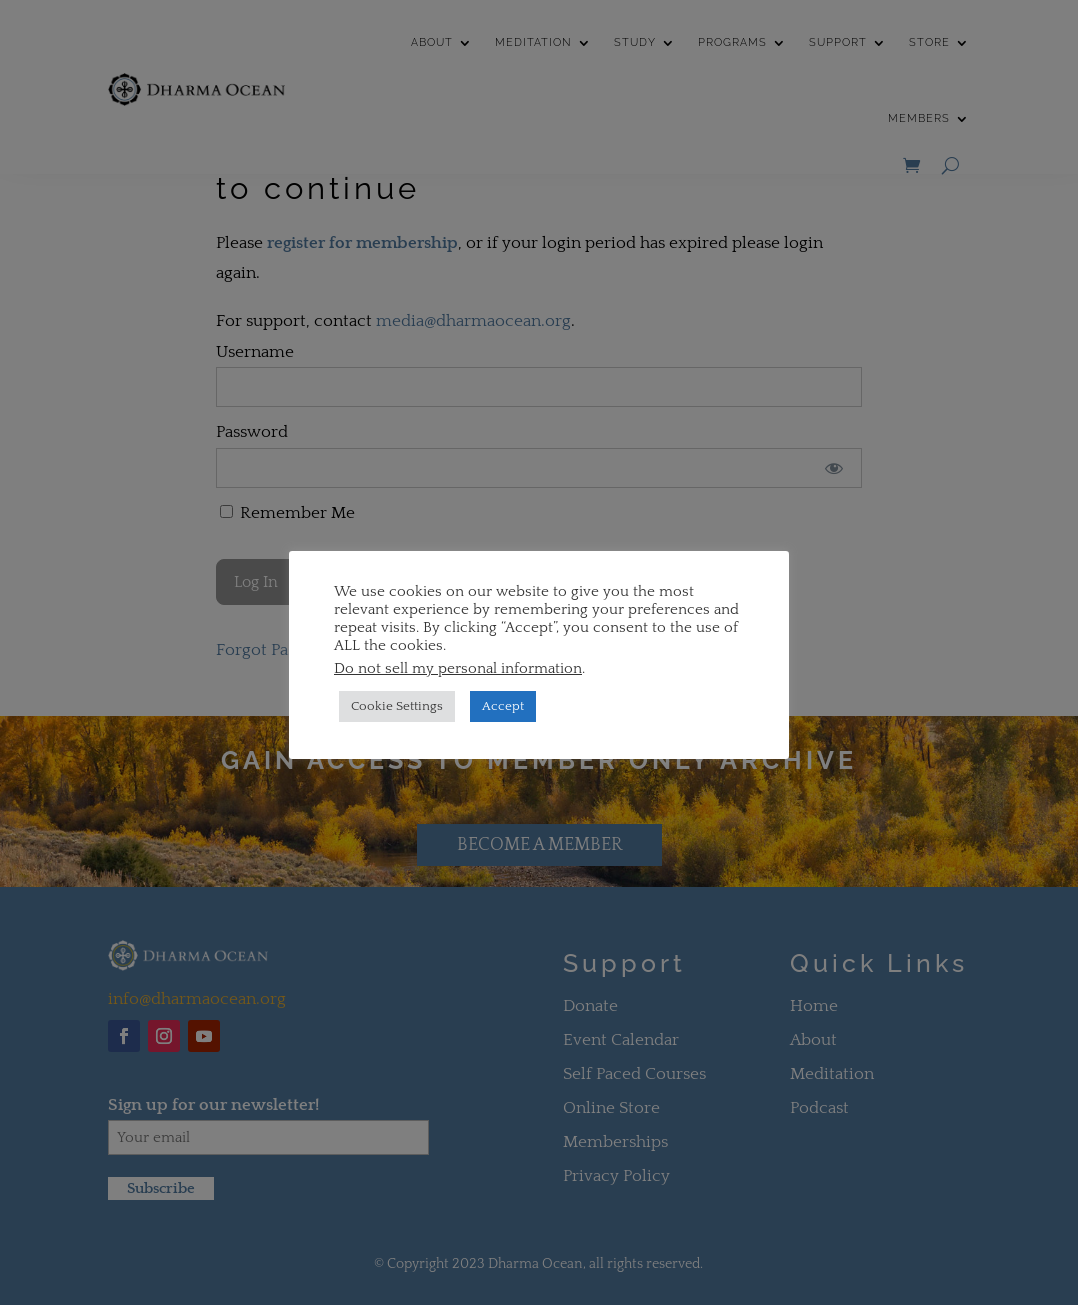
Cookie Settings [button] (397, 706)
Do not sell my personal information (458, 669)
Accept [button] (503, 706)
